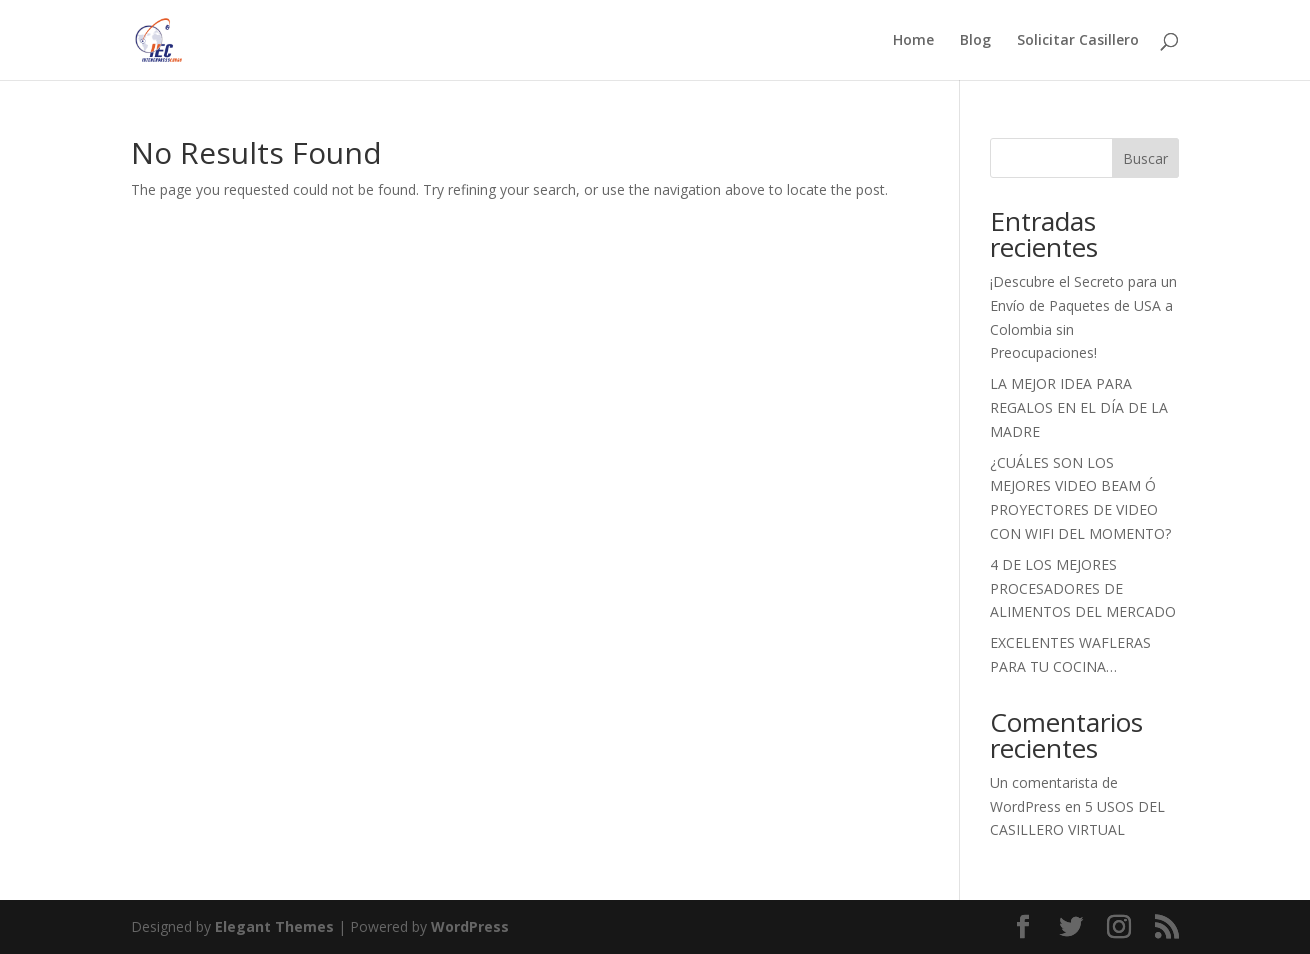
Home (913, 41)
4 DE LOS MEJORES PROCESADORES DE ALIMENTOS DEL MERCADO (1083, 588)
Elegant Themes (274, 926)
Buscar (1145, 158)
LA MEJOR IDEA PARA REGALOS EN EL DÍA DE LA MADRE (1079, 407)
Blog (975, 41)
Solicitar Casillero (1078, 41)
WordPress (470, 926)
